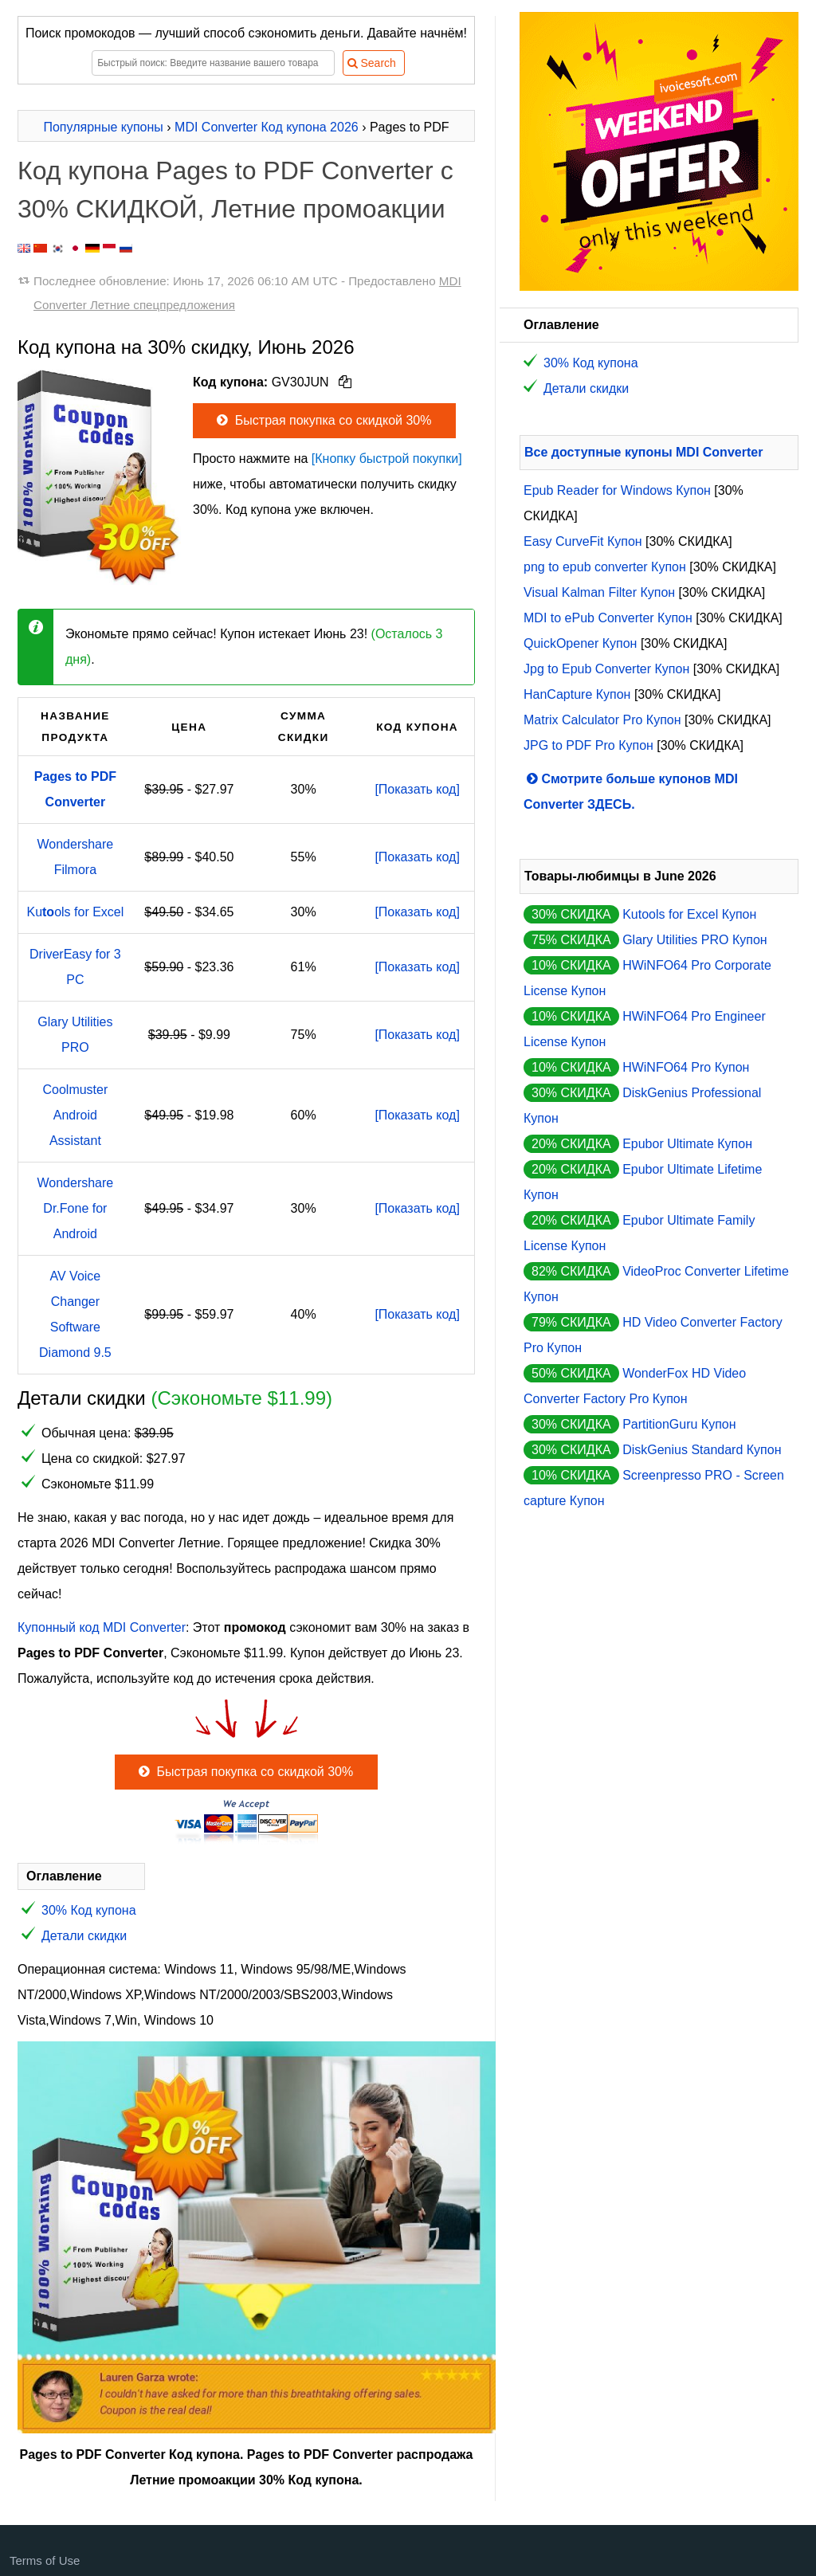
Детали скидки (84, 1936)
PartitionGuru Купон (679, 1424)
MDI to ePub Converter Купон (608, 618)
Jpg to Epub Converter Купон (606, 669)
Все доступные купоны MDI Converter (643, 452)
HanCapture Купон (577, 694)
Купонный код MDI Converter (102, 1627)
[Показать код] (417, 789)
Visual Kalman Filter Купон (599, 592)
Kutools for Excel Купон (689, 914)
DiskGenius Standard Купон (701, 1450)
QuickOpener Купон (580, 643)
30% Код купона (88, 1910)
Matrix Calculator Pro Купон (602, 720)
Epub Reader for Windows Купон (617, 490)
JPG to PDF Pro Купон (588, 745)
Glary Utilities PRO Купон (694, 940)
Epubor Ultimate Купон (687, 1144)
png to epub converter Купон (605, 567)
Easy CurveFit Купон (583, 541)
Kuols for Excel (75, 912)
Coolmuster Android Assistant (75, 1115)
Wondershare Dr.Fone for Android (75, 1208)
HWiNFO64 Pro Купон (685, 1067)
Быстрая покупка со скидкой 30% (322, 420)
